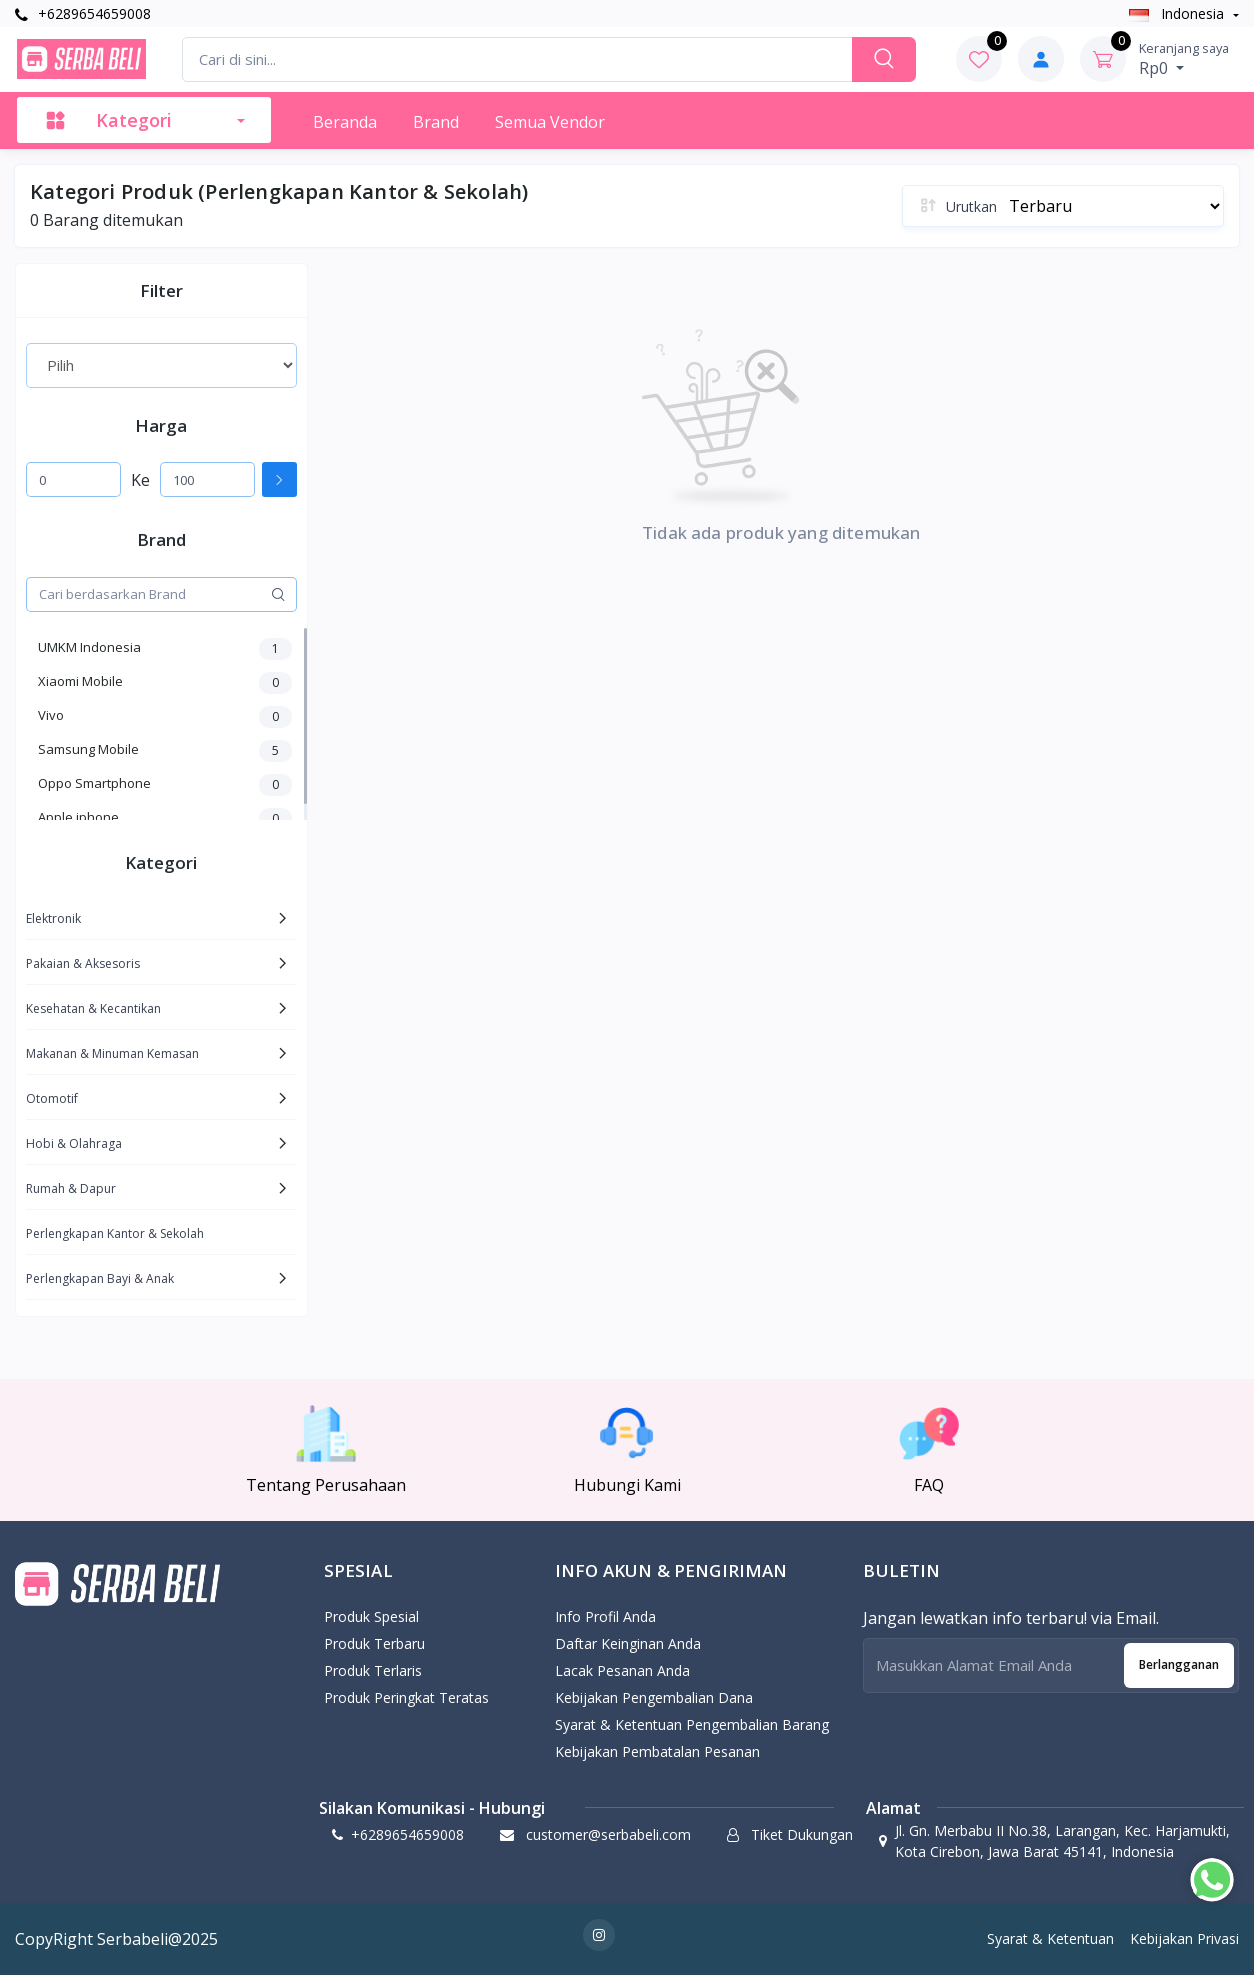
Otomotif (52, 1098)
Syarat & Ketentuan (1050, 1938)
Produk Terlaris (373, 1670)
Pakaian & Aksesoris (83, 963)
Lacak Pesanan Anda (622, 1670)
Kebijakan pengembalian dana (654, 1697)
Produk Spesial (371, 1616)
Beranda (345, 122)
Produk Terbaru (374, 1643)
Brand (436, 122)
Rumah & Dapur (71, 1188)
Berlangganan (1179, 1664)
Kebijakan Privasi (1184, 1938)
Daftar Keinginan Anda (628, 1643)
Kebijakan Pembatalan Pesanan (657, 1751)
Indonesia (1178, 13)
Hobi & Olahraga (74, 1143)
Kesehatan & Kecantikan (93, 1008)
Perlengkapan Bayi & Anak (100, 1278)
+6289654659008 (83, 13)
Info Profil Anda (605, 1616)
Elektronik (53, 918)
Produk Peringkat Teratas (406, 1697)
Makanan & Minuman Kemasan (112, 1053)
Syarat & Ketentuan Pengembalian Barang (692, 1724)
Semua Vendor (550, 122)
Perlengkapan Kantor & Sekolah (115, 1233)
